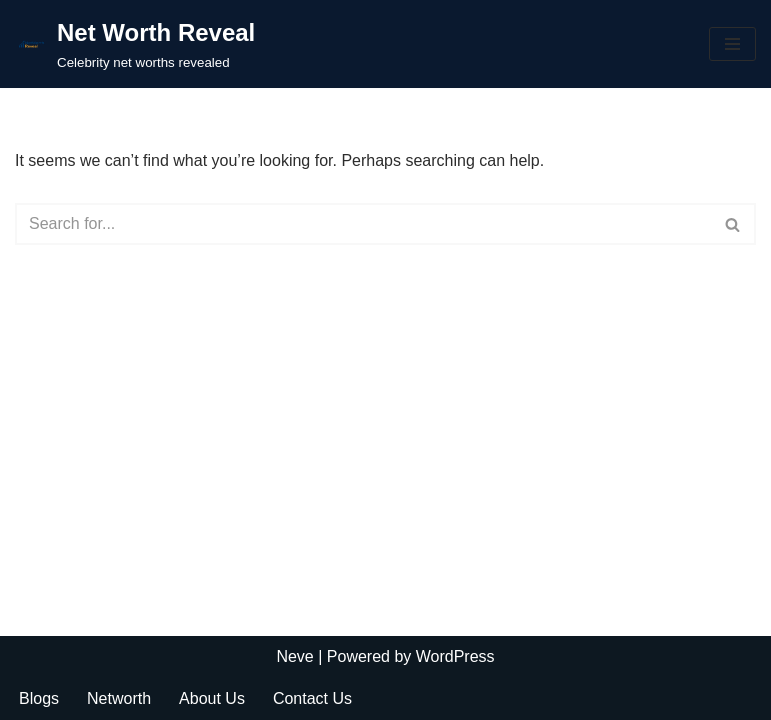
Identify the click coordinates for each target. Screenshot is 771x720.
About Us (212, 698)
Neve (294, 656)
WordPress (455, 656)
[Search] (363, 224)
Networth (119, 698)
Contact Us (312, 698)
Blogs (39, 698)
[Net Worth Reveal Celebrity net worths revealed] (135, 44)
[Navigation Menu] (732, 44)
